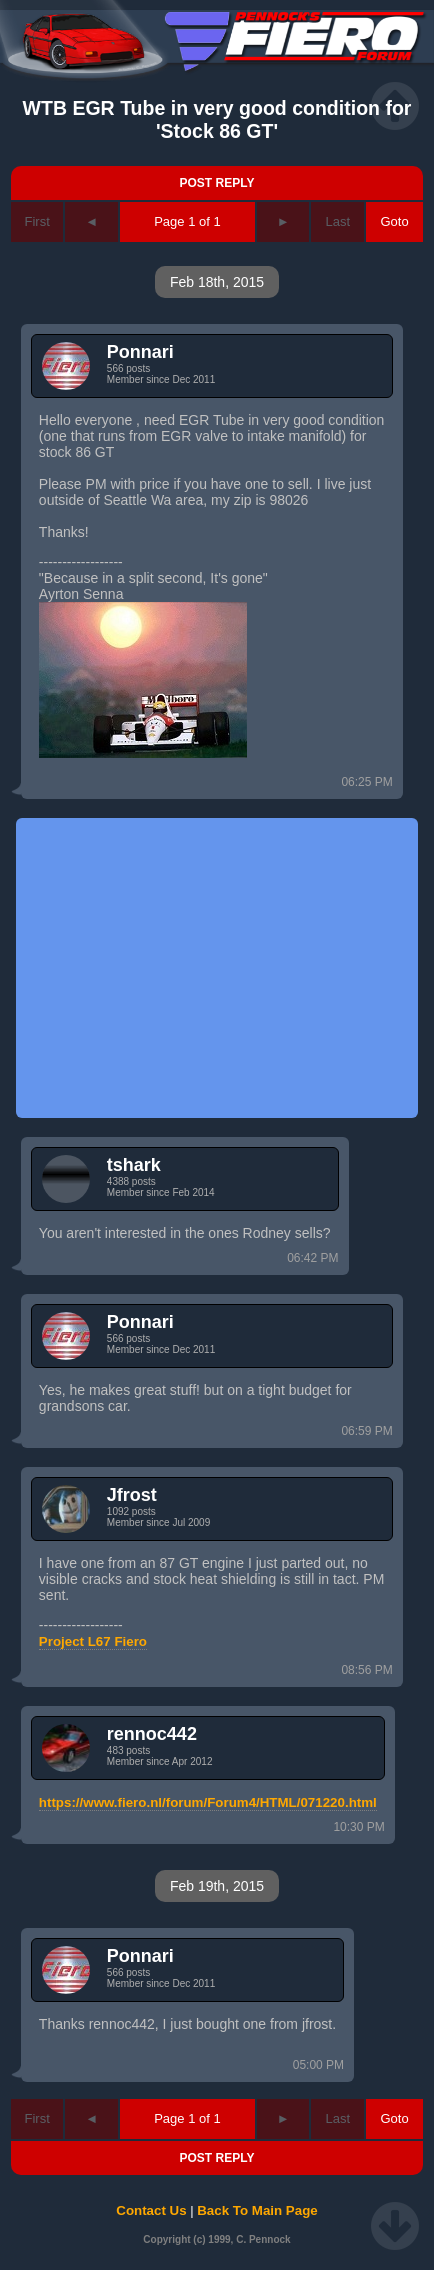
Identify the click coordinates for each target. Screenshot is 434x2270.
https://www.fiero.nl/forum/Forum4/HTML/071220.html (208, 1802)
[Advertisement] (217, 968)
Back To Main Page (257, 2210)
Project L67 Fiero (93, 1641)
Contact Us (151, 2210)
